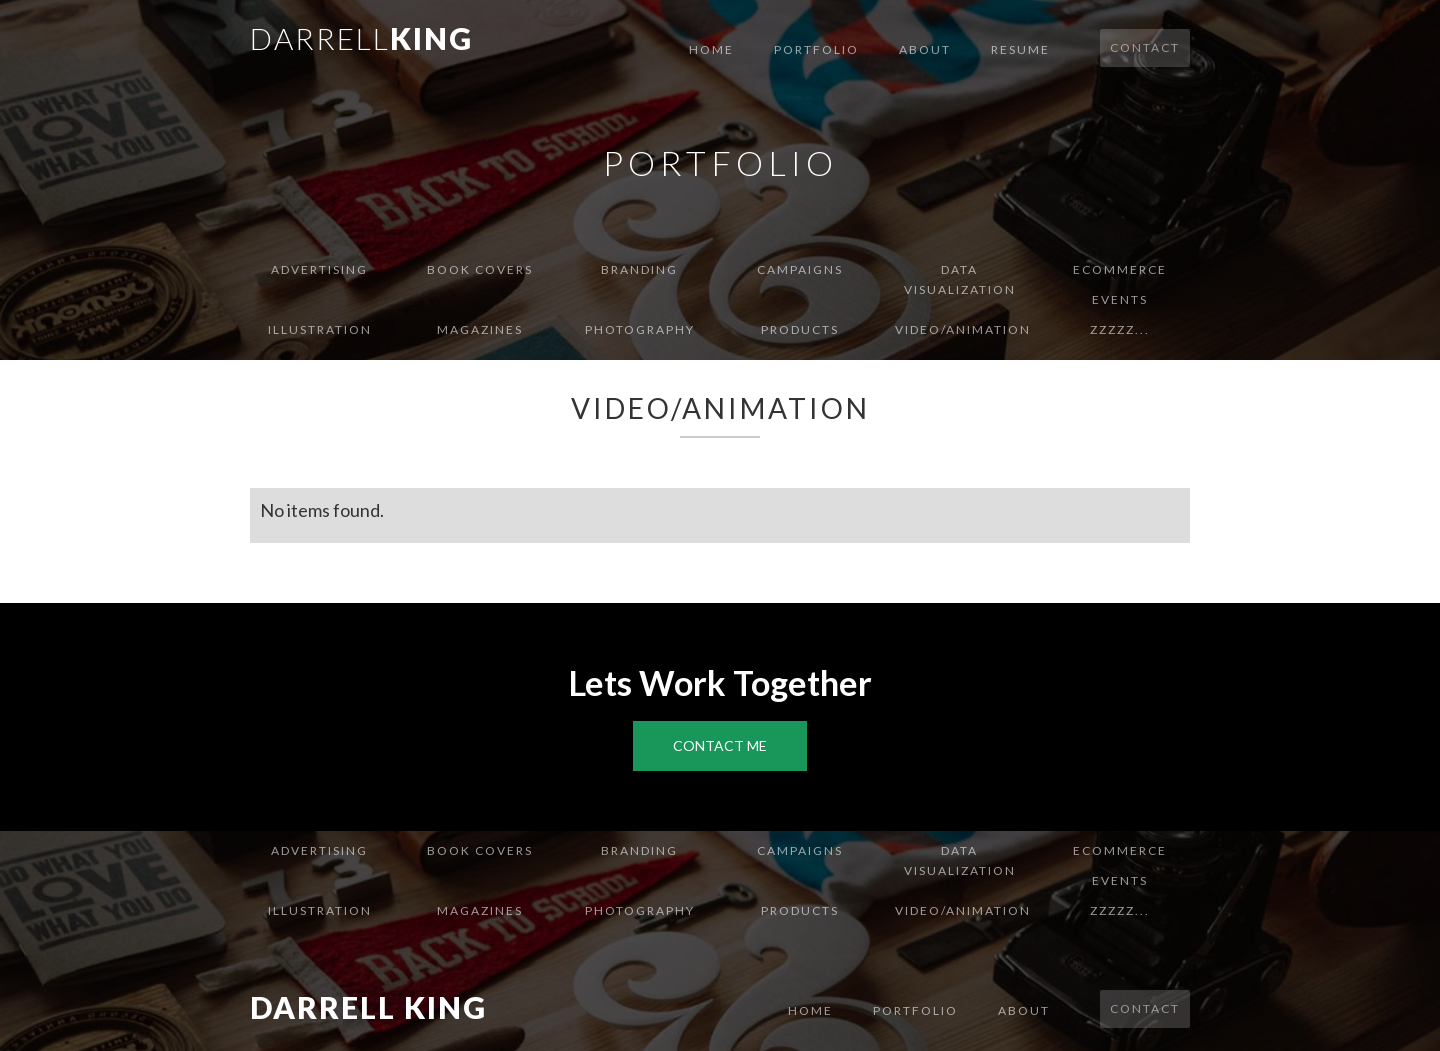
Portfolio (816, 49)
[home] (361, 36)
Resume (1020, 49)
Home (711, 49)
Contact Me (720, 745)
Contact (1145, 47)
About (925, 49)
